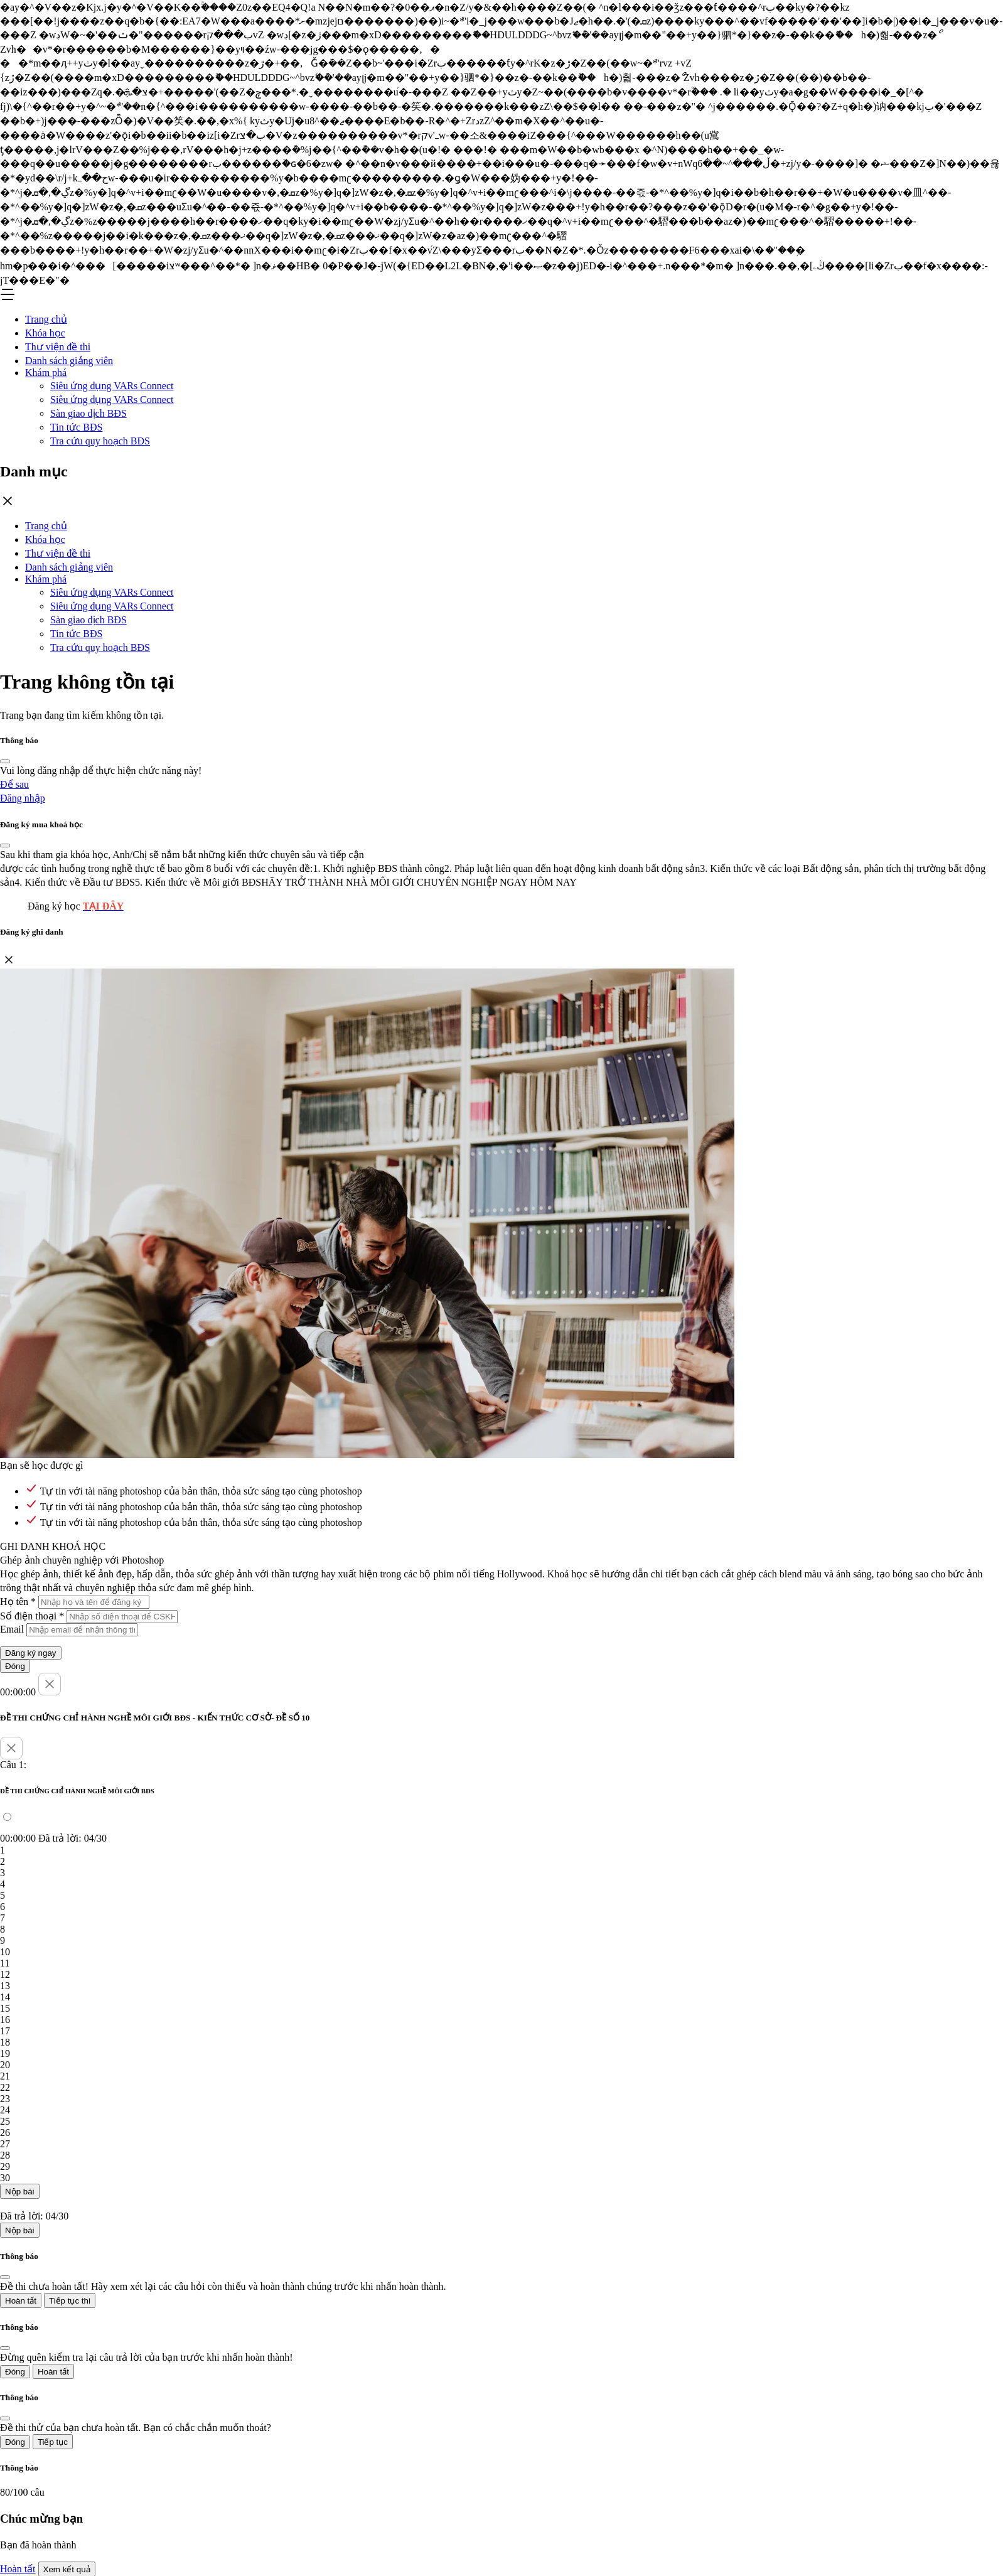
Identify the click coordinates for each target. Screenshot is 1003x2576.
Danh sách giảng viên (69, 360)
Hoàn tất (18, 2568)
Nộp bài (20, 2191)
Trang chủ (46, 319)
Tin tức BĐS (76, 427)
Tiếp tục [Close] (53, 2442)
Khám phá (46, 372)
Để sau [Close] (14, 784)
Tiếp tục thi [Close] (69, 2300)
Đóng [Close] (15, 1666)
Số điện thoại (32, 1616)
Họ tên (18, 1601)
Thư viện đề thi (57, 346)
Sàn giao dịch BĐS (88, 413)
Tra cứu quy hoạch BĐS (100, 441)
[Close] (5, 761)
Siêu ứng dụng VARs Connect (111, 385)
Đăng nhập (22, 798)
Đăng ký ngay (30, 1653)
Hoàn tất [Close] (20, 2300)
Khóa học (45, 333)
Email (12, 1629)
